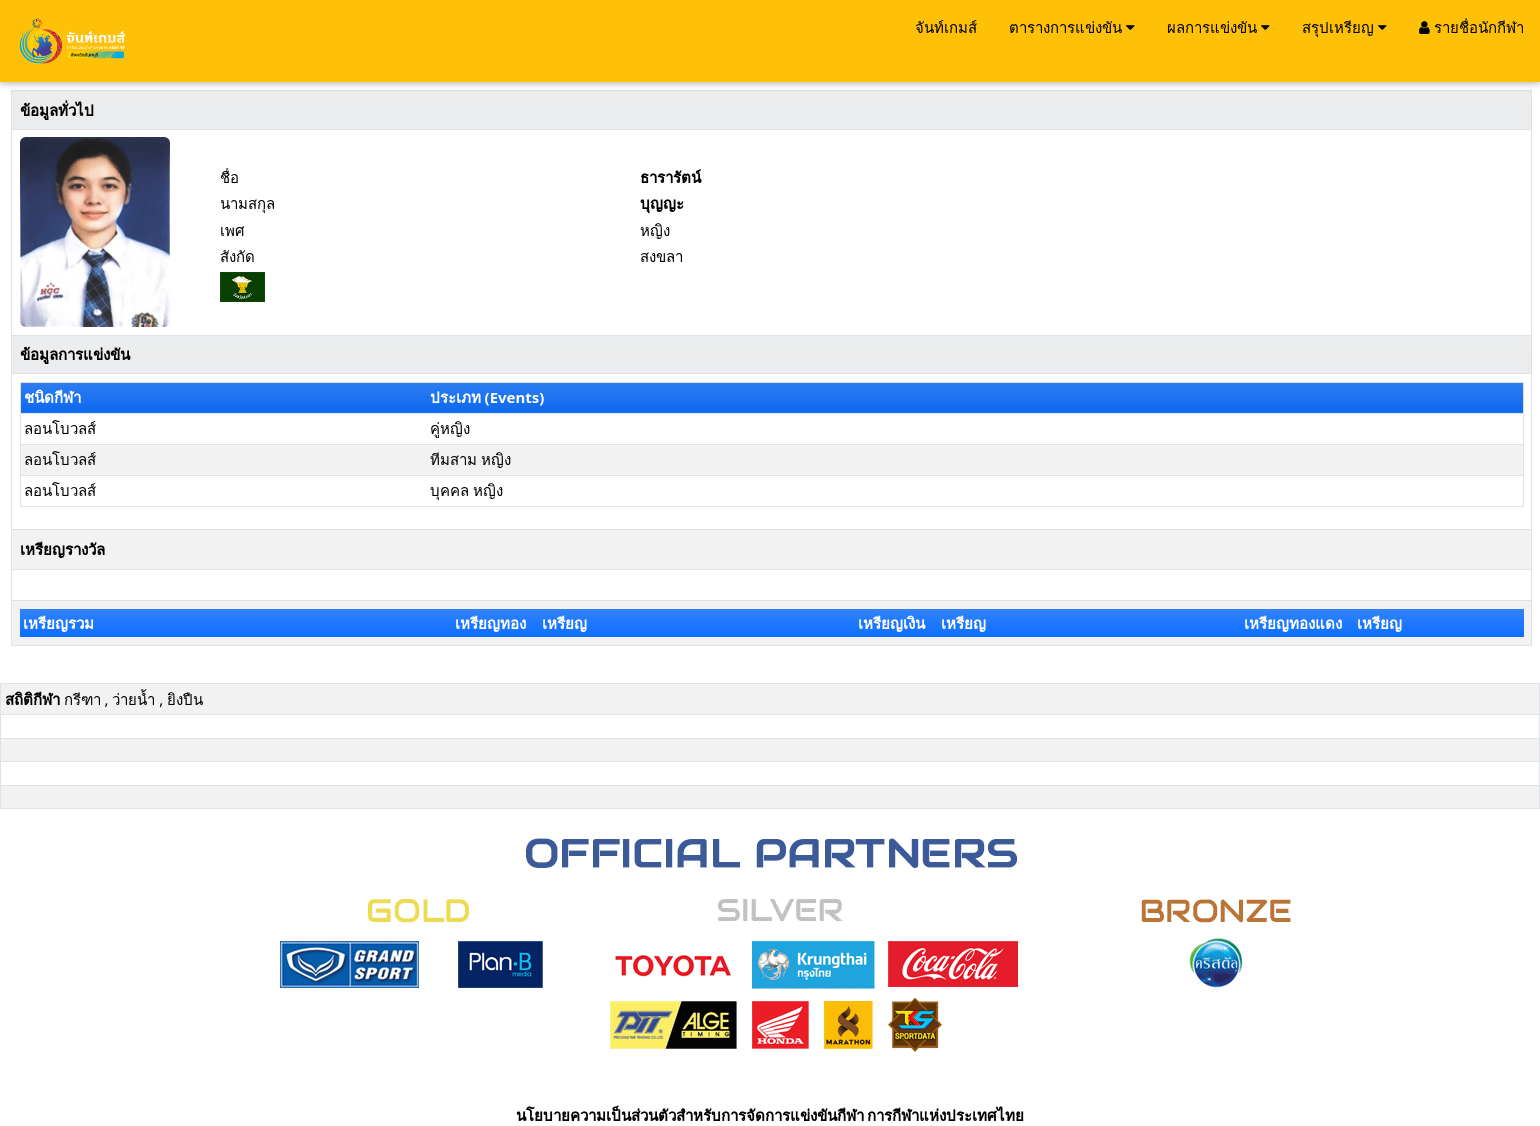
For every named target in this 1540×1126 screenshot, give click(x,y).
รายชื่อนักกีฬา (1471, 27)
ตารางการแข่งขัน (1072, 27)
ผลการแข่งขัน (1218, 27)
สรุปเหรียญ (1344, 27)
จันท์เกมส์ (946, 27)
